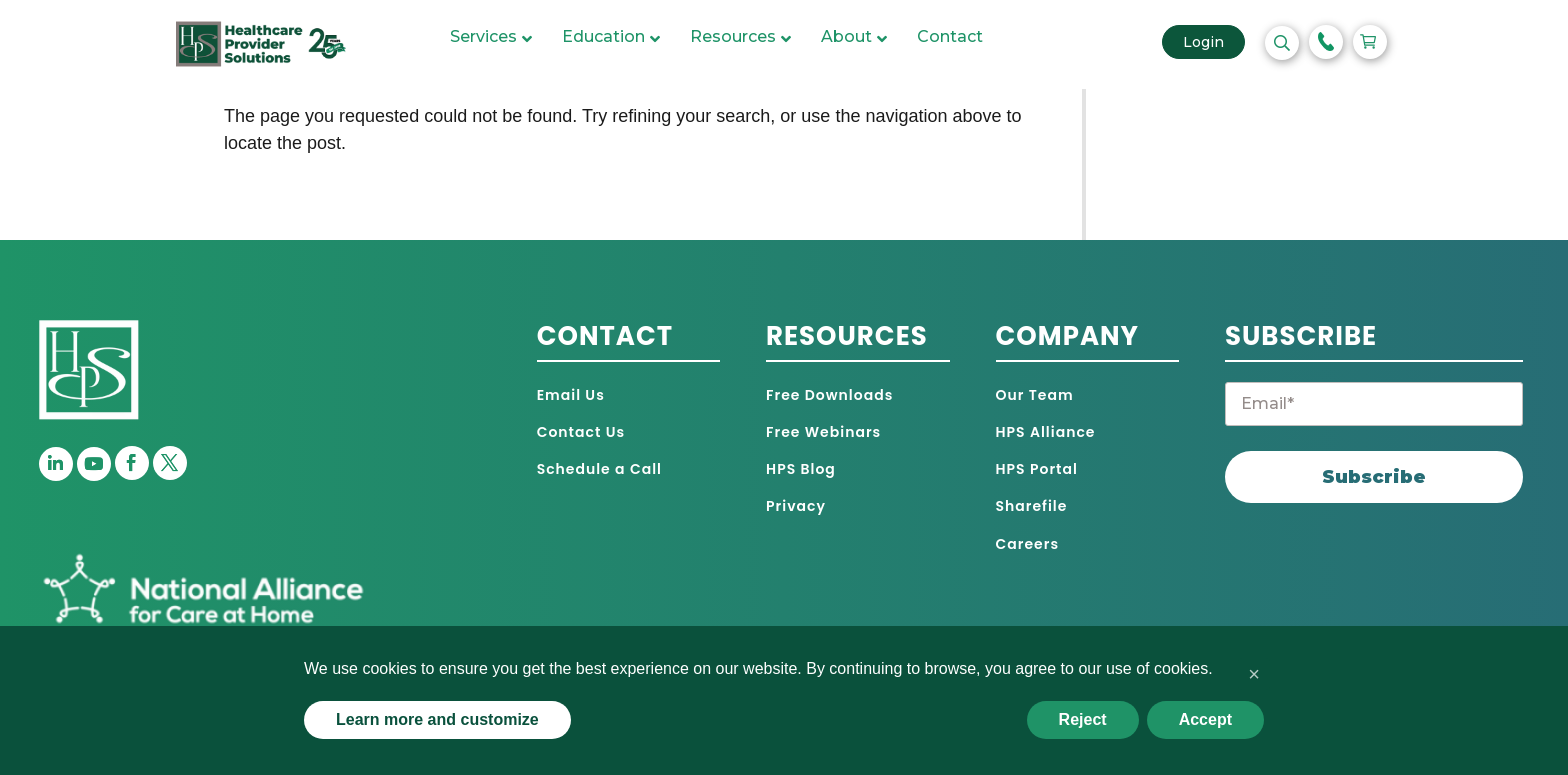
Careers (1027, 544)
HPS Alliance (1046, 432)
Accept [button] (1205, 719)
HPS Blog (801, 469)
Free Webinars (823, 432)
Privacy (796, 506)
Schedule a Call (599, 469)
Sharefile (1032, 506)
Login (1219, 48)
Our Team (1035, 395)
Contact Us (581, 432)
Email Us (571, 395)
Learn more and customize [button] (437, 719)
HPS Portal (1037, 469)
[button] (1254, 674)
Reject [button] (1083, 719)
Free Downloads (829, 395)
